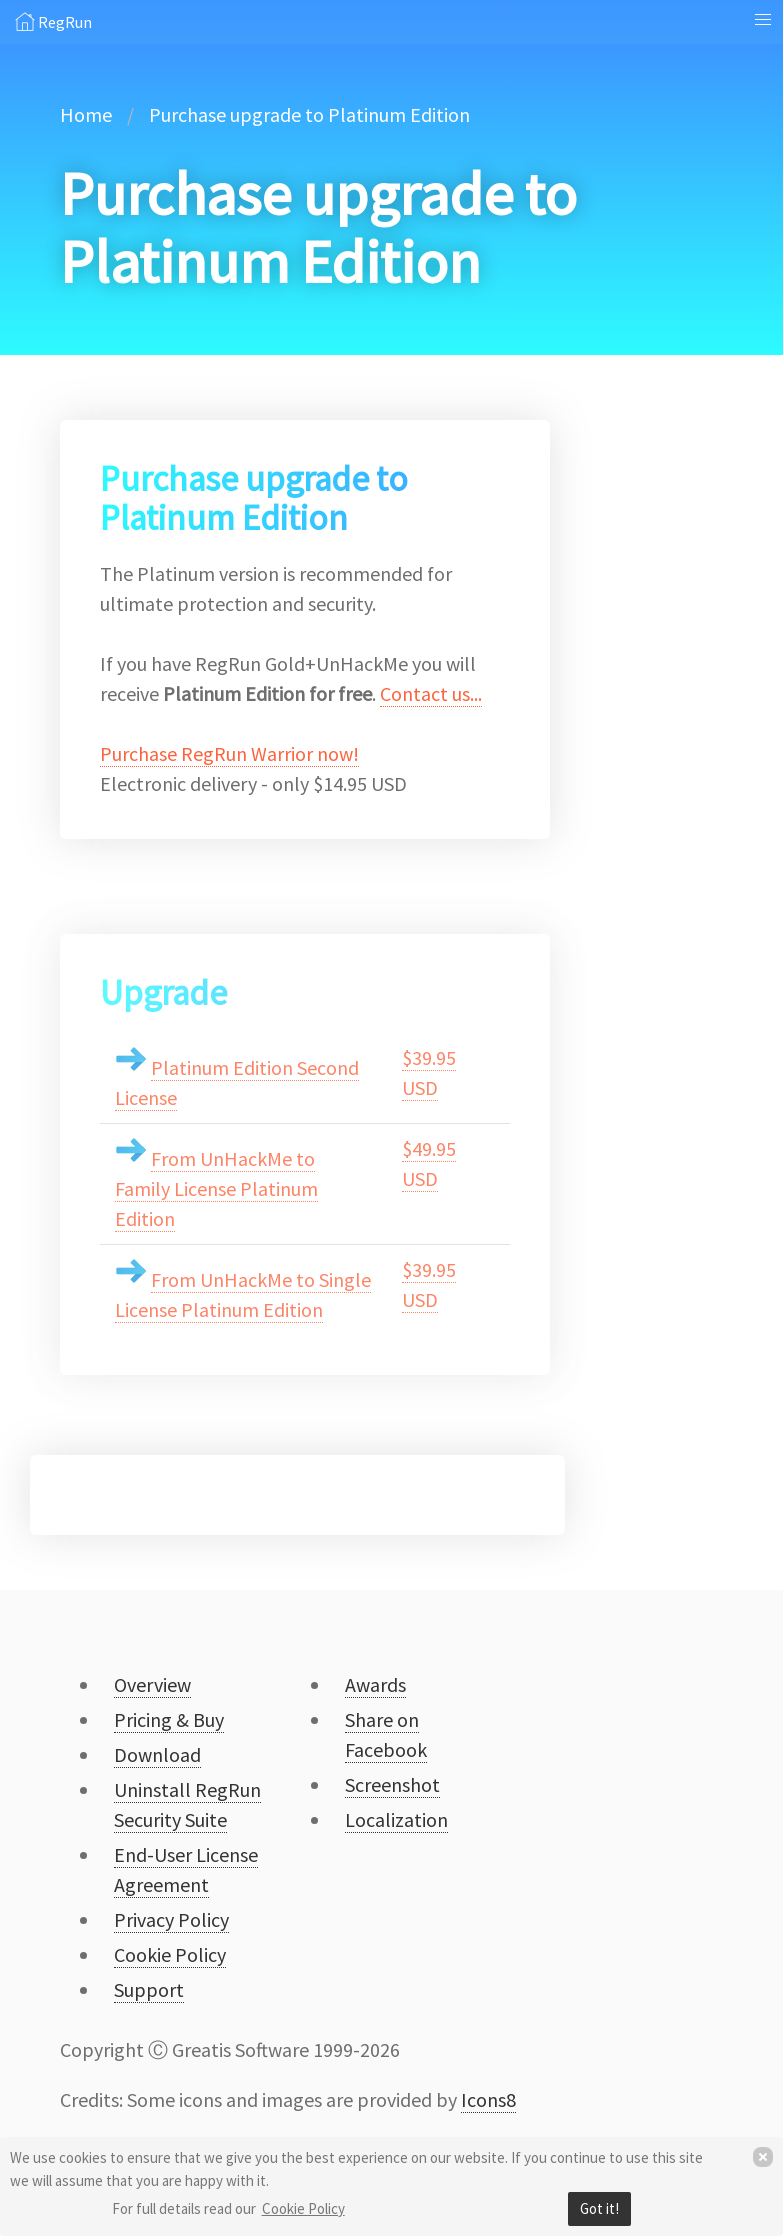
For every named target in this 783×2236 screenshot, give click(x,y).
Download (157, 1754)
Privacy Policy (171, 1919)
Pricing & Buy (169, 1719)
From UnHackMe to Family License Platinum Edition (216, 1188)
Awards (375, 1684)
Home (86, 114)
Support (149, 1989)
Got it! (599, 2208)
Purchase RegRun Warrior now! (229, 753)
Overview (152, 1684)
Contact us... (431, 693)
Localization (396, 1819)
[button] (763, 20)
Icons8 (488, 2099)
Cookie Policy (303, 2208)
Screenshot (392, 1784)
